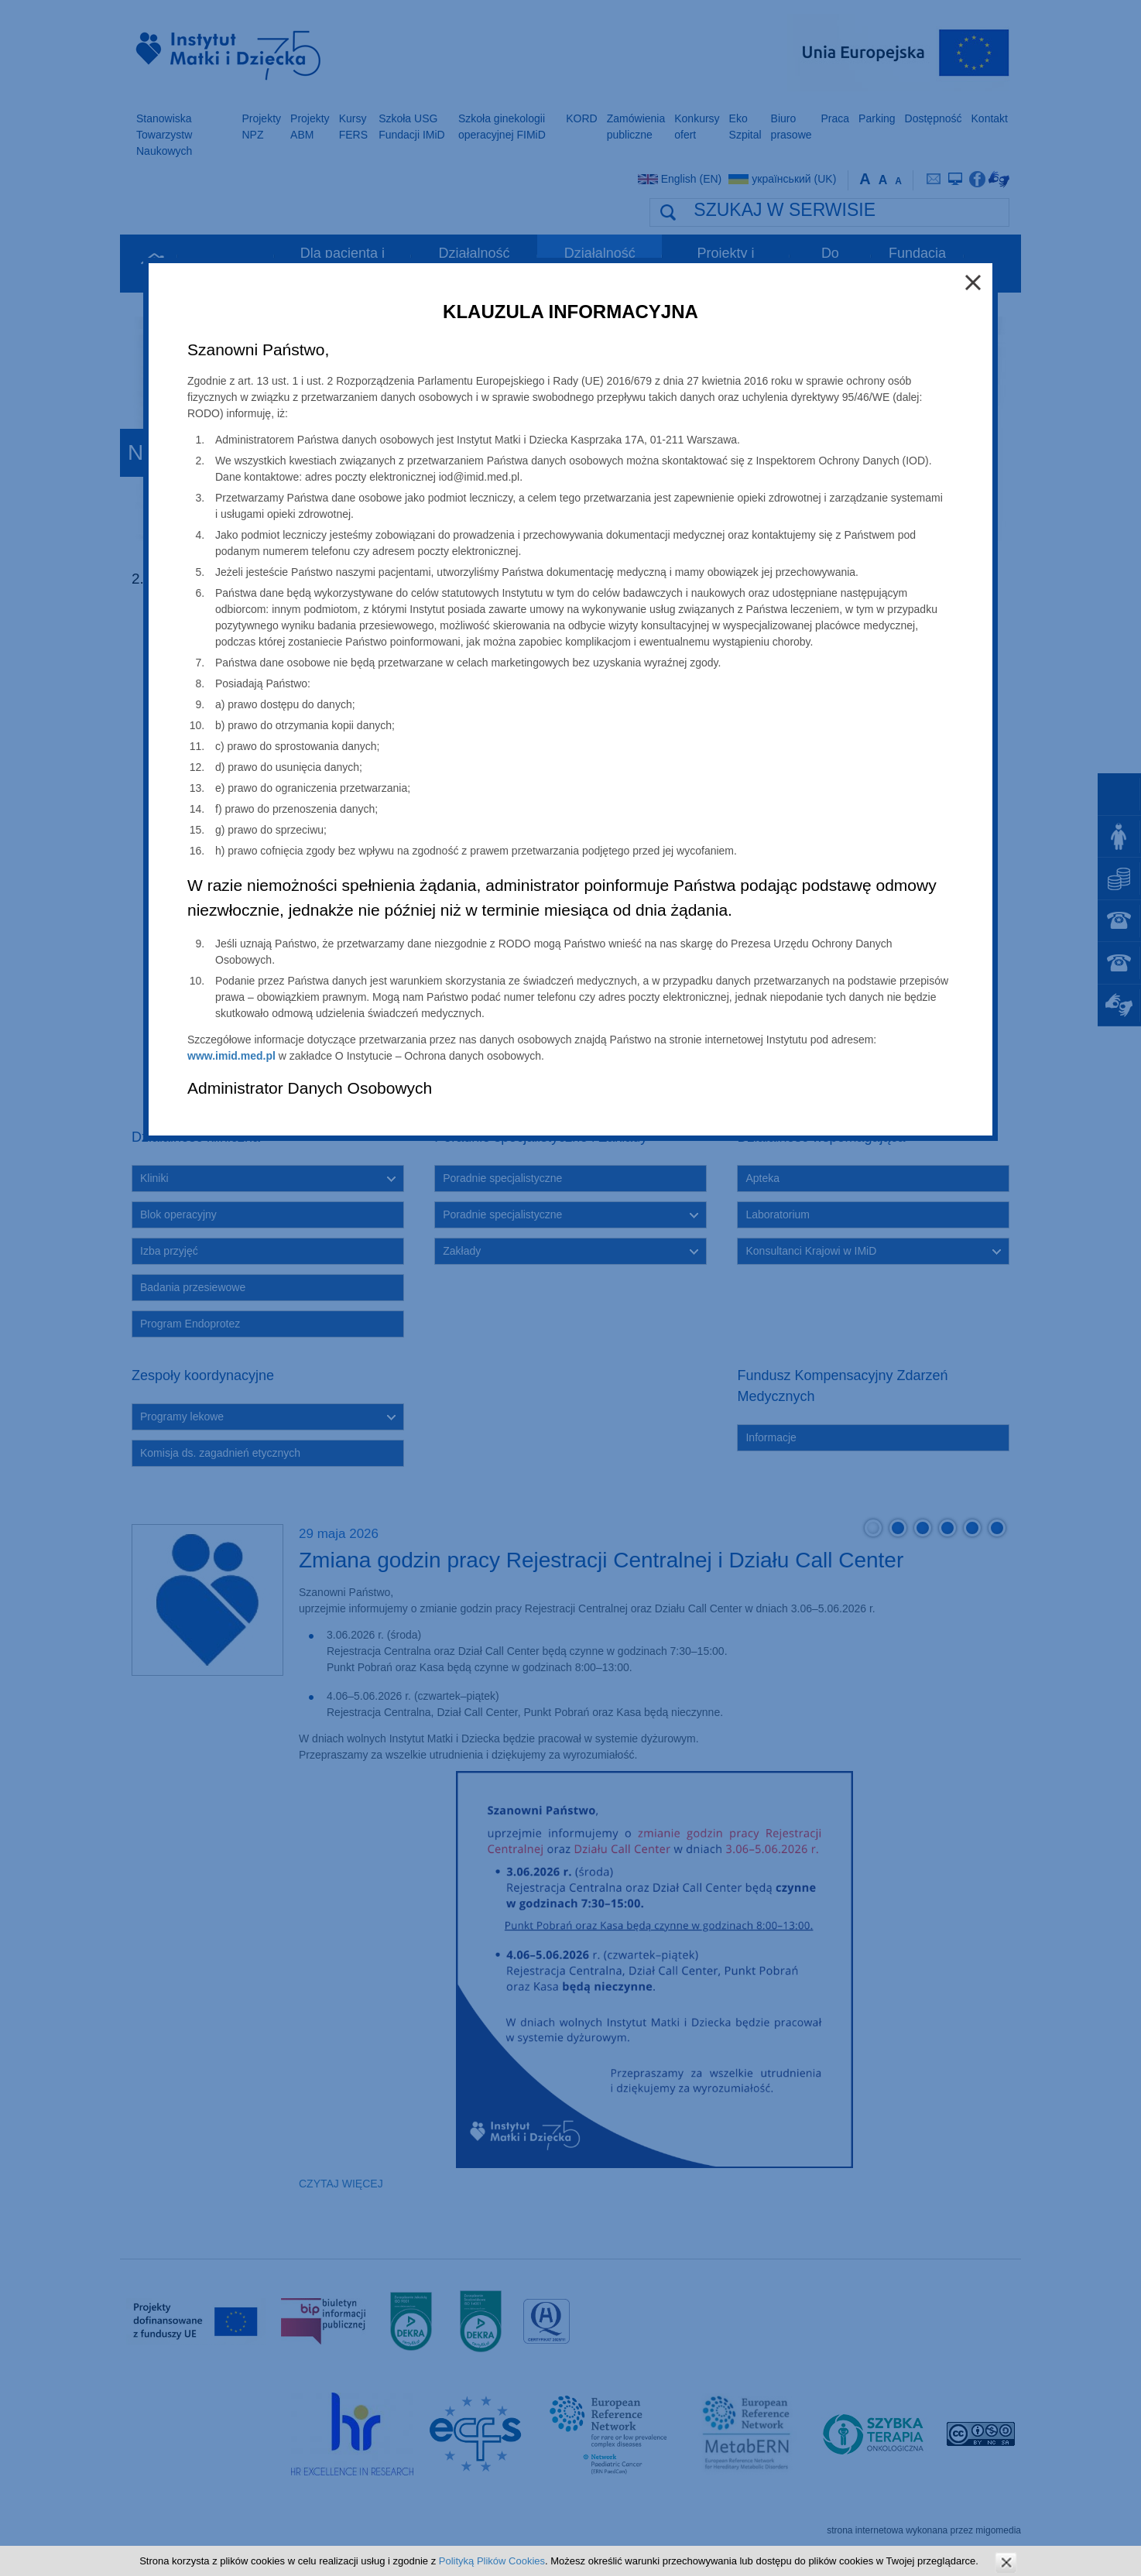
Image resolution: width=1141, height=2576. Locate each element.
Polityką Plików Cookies (492, 2561)
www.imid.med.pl (231, 1056)
